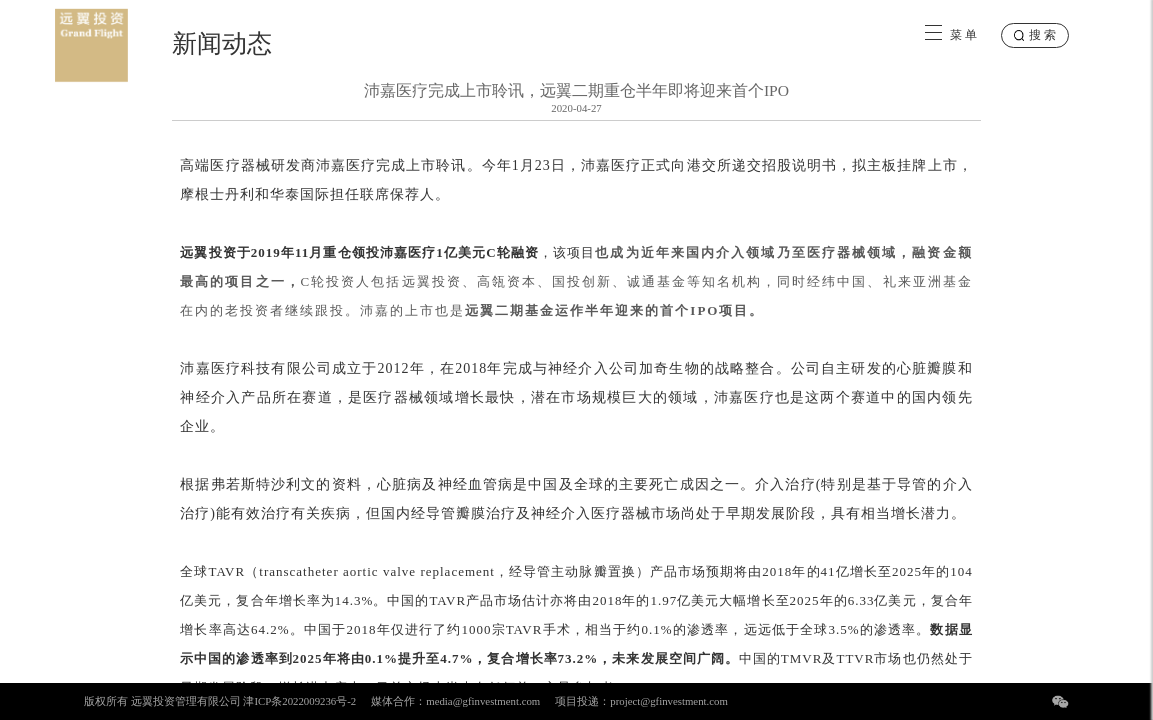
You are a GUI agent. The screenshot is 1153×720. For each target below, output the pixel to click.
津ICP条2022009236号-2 (299, 701)
